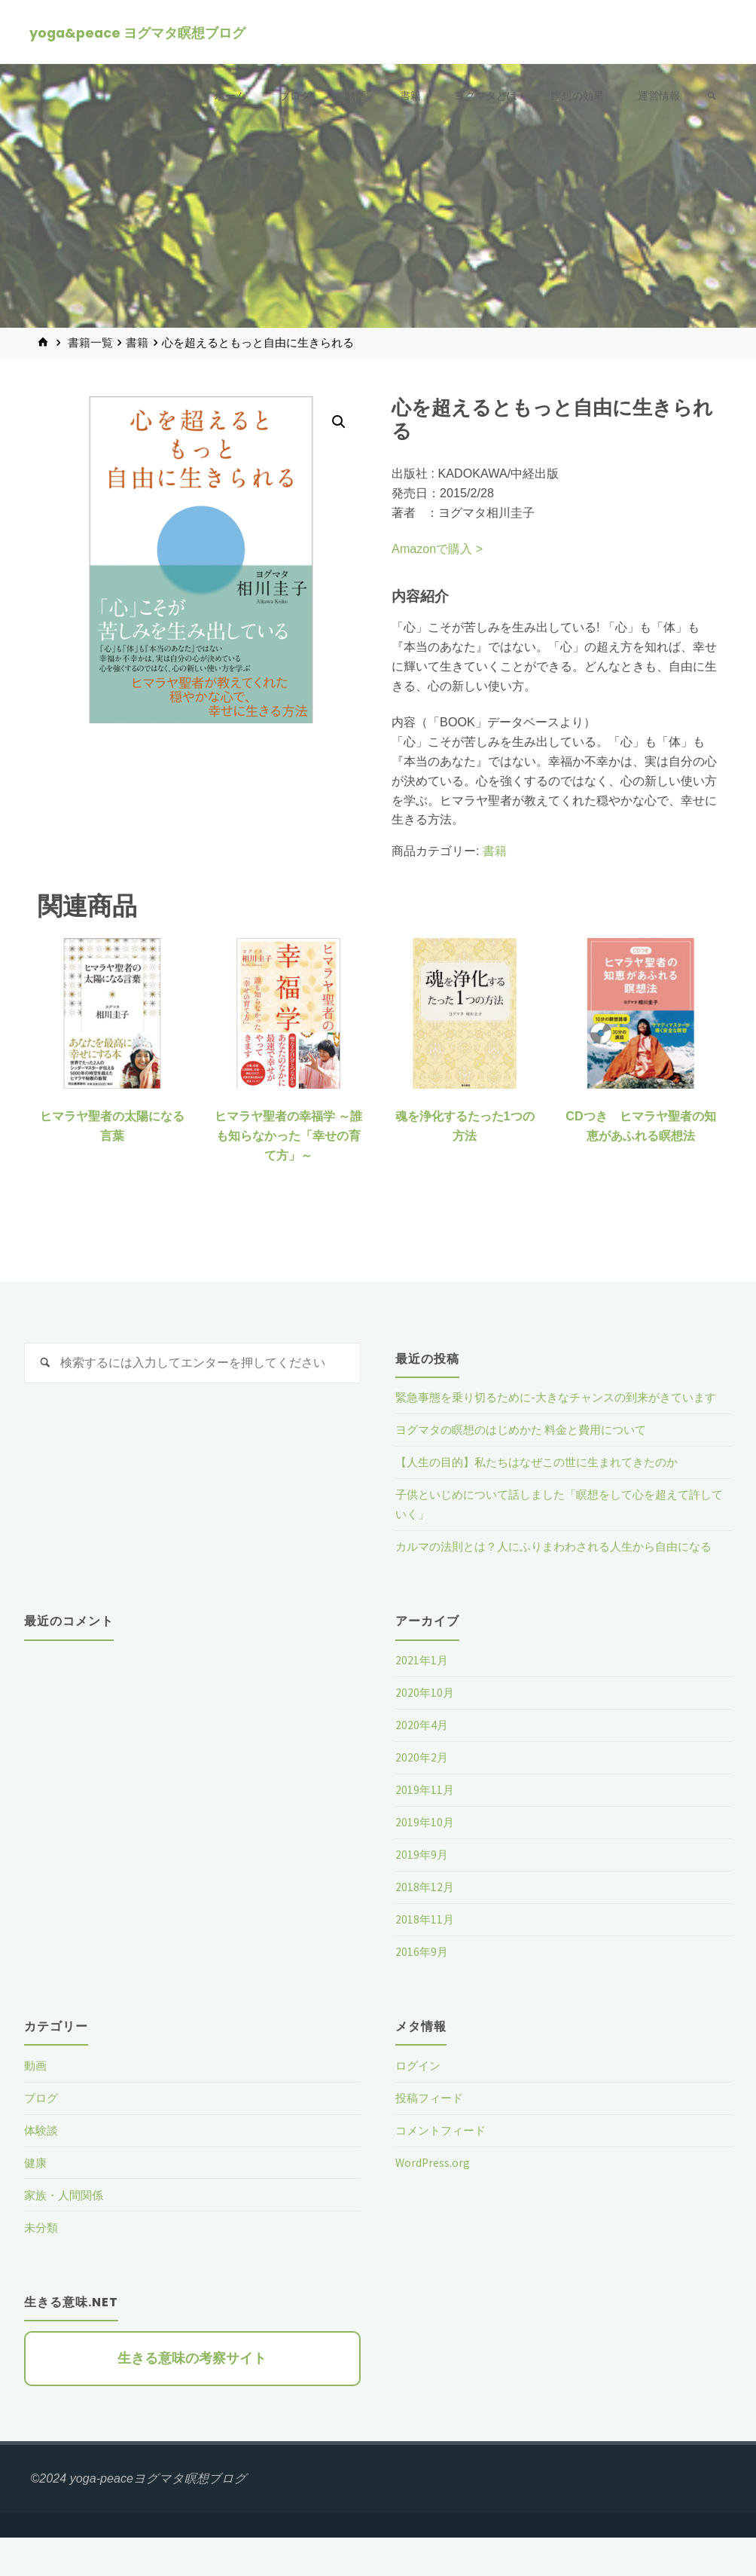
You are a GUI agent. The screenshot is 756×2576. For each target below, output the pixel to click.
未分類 (42, 2265)
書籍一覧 (90, 343)
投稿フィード (431, 2136)
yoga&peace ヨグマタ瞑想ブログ (138, 32)
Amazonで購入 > (437, 548)
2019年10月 (425, 1861)
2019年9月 (422, 1892)
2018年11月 (425, 1957)
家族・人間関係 (66, 2233)
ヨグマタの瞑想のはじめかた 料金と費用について (529, 1448)
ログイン (419, 2103)
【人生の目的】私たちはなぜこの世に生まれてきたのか (546, 1481)
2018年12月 (425, 1925)
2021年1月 (422, 1699)
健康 (36, 2200)
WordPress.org (433, 2200)
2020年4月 (422, 1763)
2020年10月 (425, 1731)
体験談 (42, 2168)
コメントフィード (443, 2168)
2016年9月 (422, 1989)
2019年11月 (425, 1828)
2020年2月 (422, 1796)
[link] (710, 97)
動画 (36, 2103)
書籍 (137, 343)
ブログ (42, 2136)
